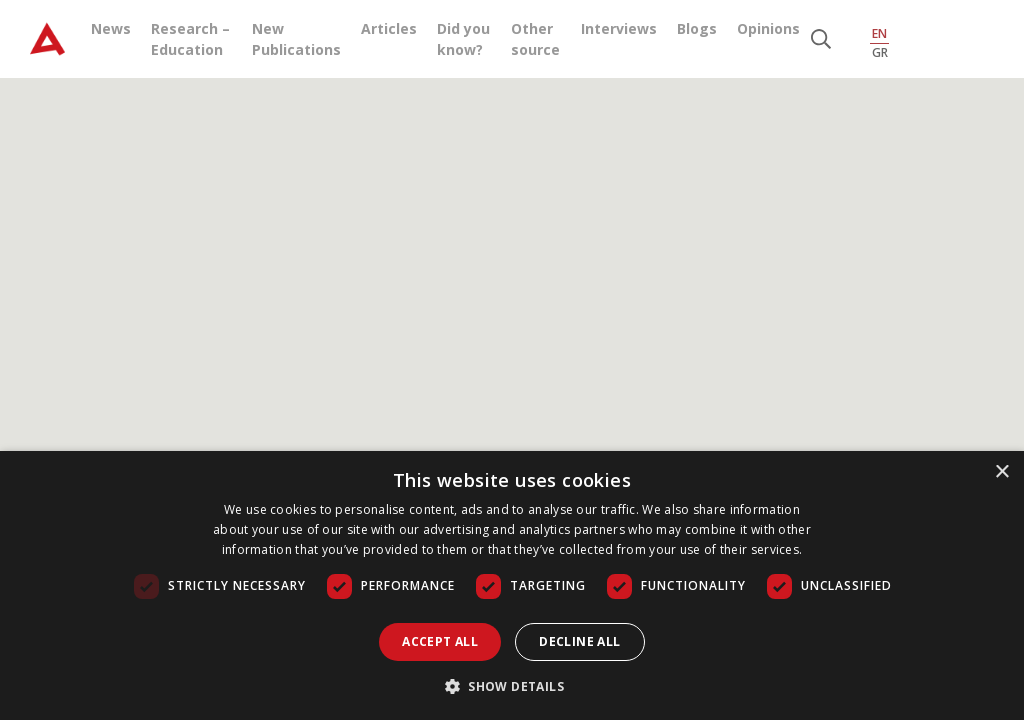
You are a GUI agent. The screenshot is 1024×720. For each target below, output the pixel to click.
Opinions (768, 28)
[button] (512, 686)
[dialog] (512, 585)
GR (880, 52)
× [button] (1001, 472)
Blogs (697, 28)
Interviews (619, 28)
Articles (389, 28)
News (111, 28)
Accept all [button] (440, 641)
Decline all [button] (579, 641)
